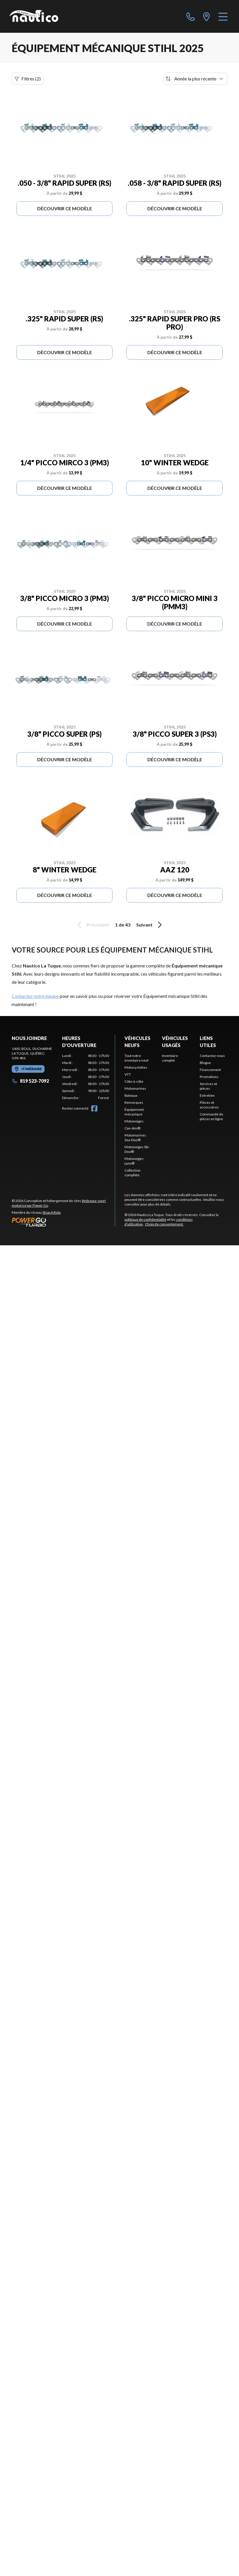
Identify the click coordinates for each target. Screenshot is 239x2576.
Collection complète (132, 1172)
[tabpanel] (85, 1076)
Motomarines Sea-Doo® (135, 1137)
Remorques (133, 1102)
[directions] (206, 16)
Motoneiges (134, 1121)
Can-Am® (132, 1128)
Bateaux (130, 1095)
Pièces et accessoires (209, 1104)
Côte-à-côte (133, 1081)
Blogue (205, 1062)
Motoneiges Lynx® (134, 1160)
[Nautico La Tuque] (33, 16)
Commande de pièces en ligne (211, 1116)
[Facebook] (94, 1108)
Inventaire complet (170, 1058)
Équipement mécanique (134, 1111)
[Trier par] (195, 79)
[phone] (190, 16)
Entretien (207, 1095)
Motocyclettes (135, 1067)
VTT (127, 1074)
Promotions (209, 1077)
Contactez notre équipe (35, 996)
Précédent (92, 924)
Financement (210, 1069)
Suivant (150, 924)
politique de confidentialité (145, 1219)
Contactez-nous (212, 1055)
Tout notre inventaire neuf (136, 1058)
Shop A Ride (51, 1212)
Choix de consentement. (164, 1224)
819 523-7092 (30, 1081)
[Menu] (223, 16)
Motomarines (135, 1088)
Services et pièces (208, 1086)
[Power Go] (63, 1222)
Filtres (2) (27, 78)
